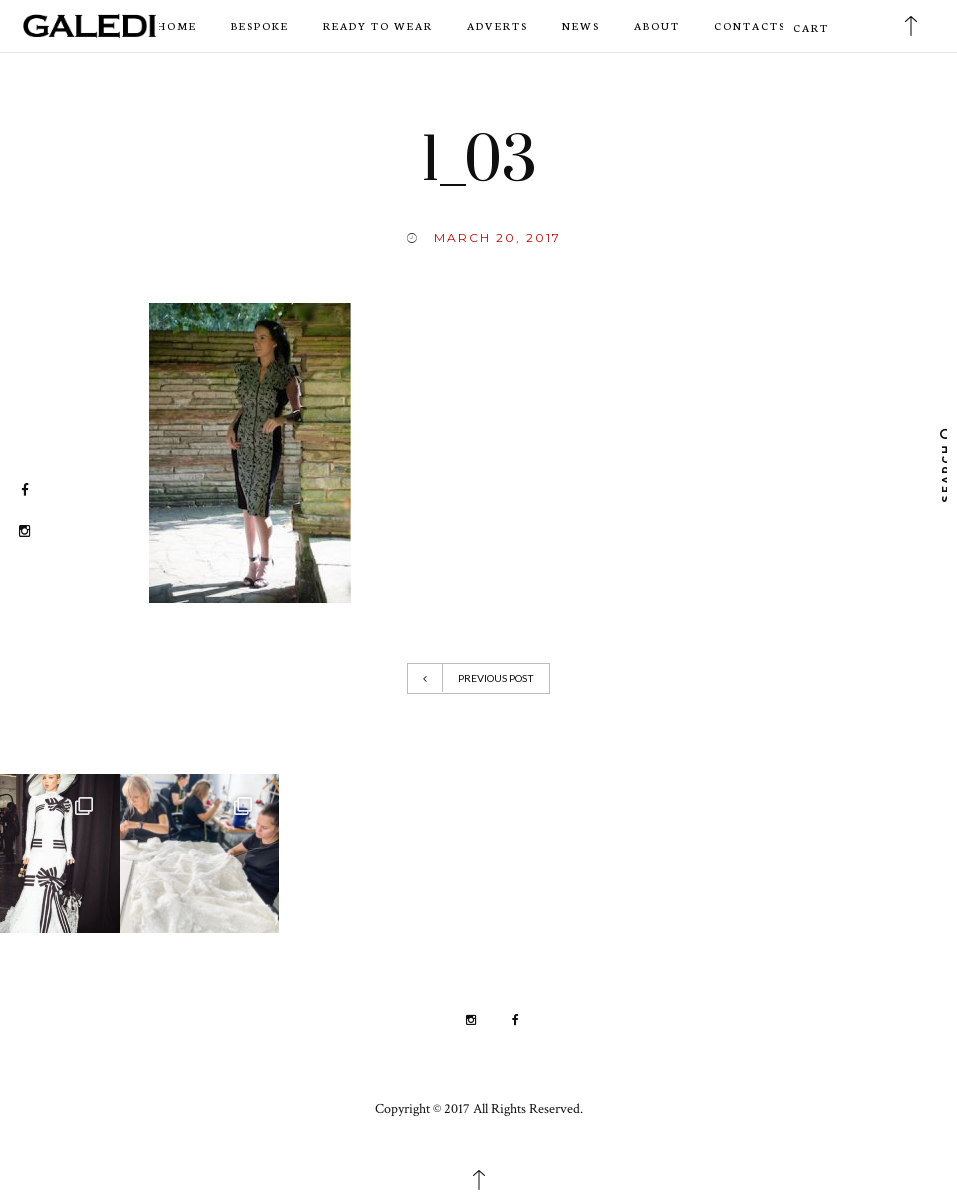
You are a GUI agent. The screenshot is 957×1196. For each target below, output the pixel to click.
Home (177, 25)
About (657, 25)
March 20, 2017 (497, 237)
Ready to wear (378, 25)
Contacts (750, 25)
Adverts (497, 25)
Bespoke (260, 25)
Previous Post (478, 678)
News (581, 25)
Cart (811, 27)
